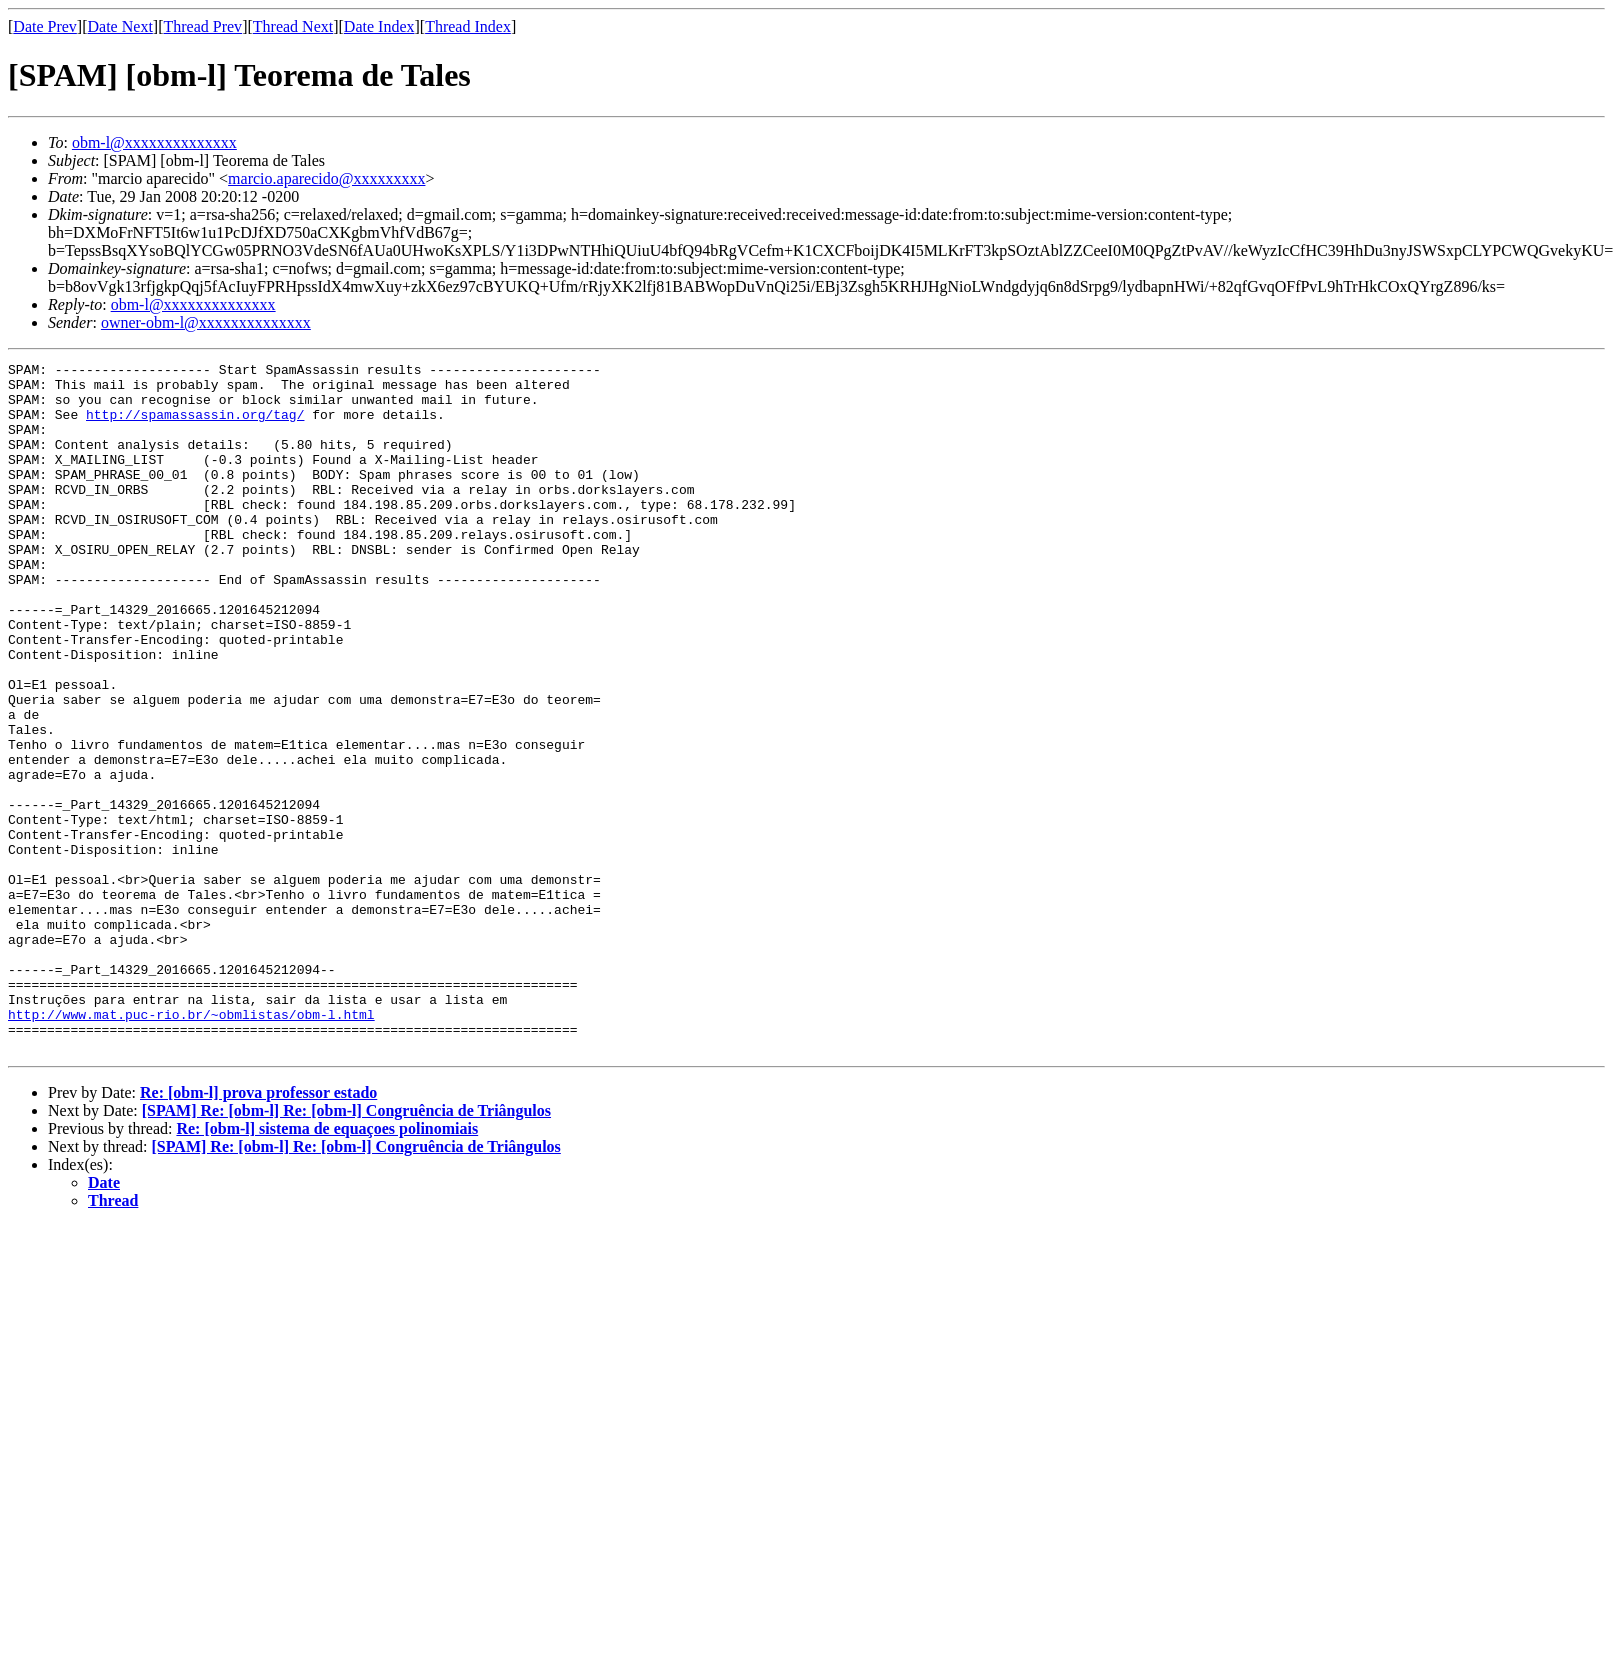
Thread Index (468, 26)
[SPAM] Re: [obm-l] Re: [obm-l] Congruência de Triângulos (346, 1248)
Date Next (120, 26)
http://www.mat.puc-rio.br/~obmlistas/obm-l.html (191, 1146)
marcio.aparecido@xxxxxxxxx (326, 178)
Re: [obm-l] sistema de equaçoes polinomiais (327, 1266)
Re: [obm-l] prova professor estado (258, 1230)
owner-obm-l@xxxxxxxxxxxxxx (206, 322)
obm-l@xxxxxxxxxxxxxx (154, 142)
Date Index (379, 26)
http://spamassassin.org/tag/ (195, 426)
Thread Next (293, 26)
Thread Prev (202, 26)
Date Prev (45, 26)
